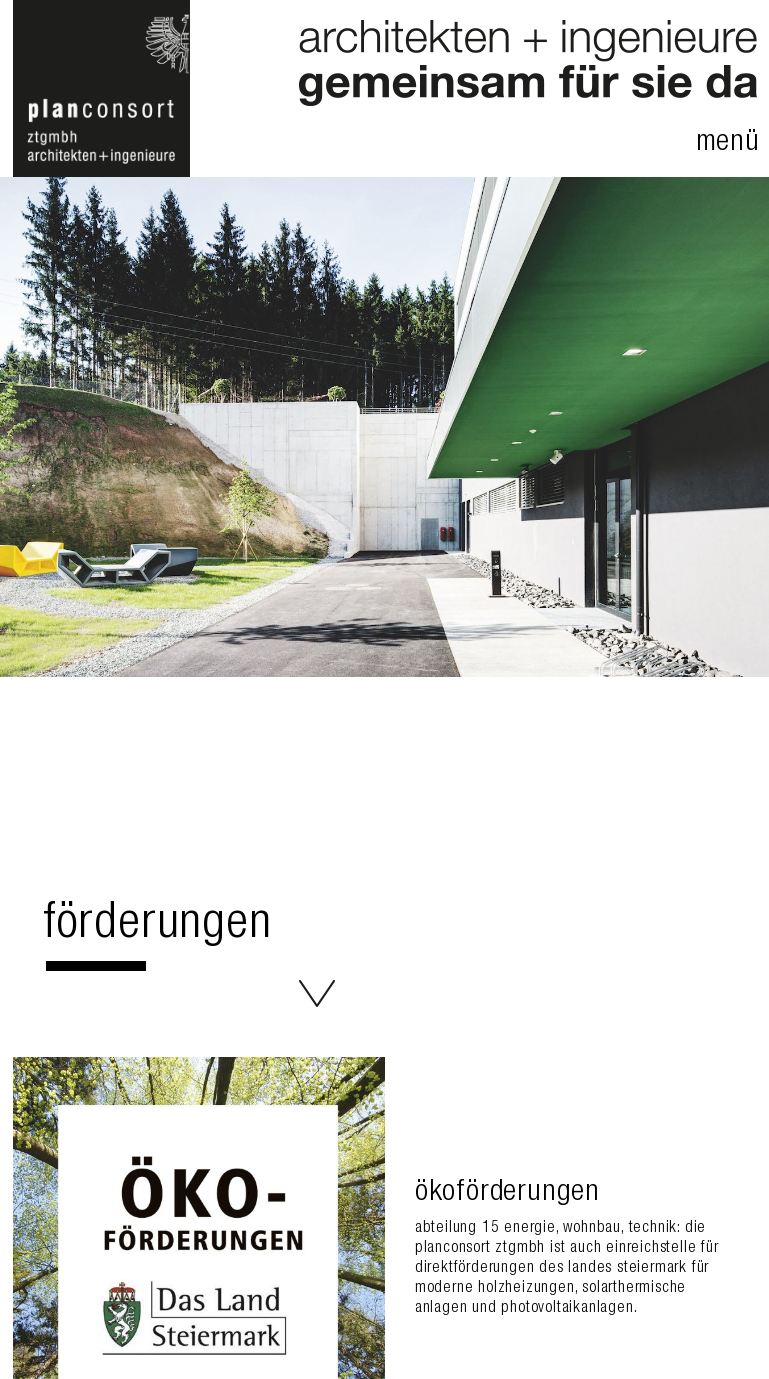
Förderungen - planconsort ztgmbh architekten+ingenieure (317, 993)
